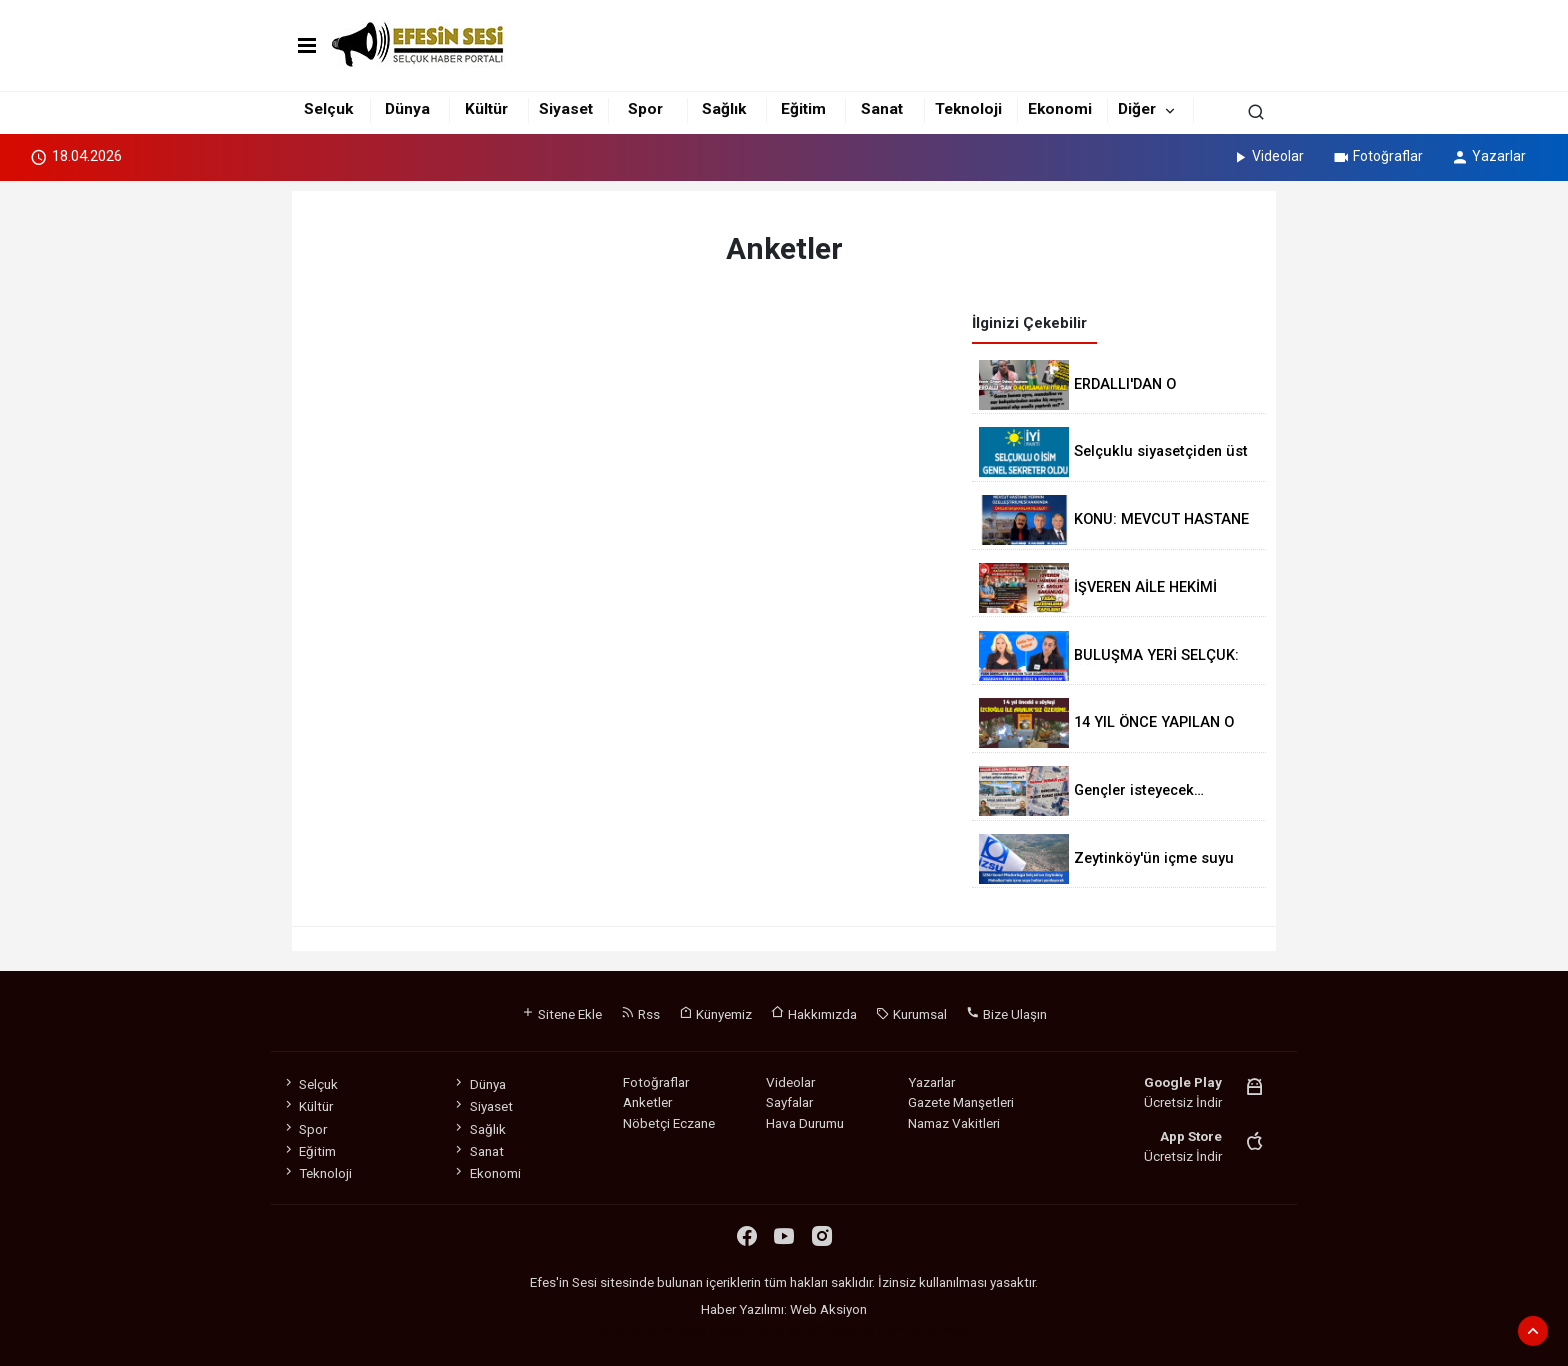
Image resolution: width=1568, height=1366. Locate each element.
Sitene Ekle (561, 1014)
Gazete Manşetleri (961, 1102)
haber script (941, 1329)
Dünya (407, 109)
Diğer (1137, 109)
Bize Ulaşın (1006, 1014)
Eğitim (803, 109)
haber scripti (787, 1329)
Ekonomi (1060, 109)
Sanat (882, 109)
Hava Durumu (805, 1123)
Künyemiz (715, 1014)
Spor (645, 109)
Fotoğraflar (1377, 156)
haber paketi (711, 1329)
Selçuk (328, 109)
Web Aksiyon (828, 1309)
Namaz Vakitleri (954, 1123)
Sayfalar (789, 1102)
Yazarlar (1488, 156)
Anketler (647, 1102)
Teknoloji (968, 109)
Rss (640, 1014)
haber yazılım (865, 1329)
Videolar (1267, 156)
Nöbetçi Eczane (669, 1123)
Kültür (486, 109)
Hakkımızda (814, 1014)
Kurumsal (911, 1014)
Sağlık (724, 109)
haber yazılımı (632, 1329)
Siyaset (566, 109)
